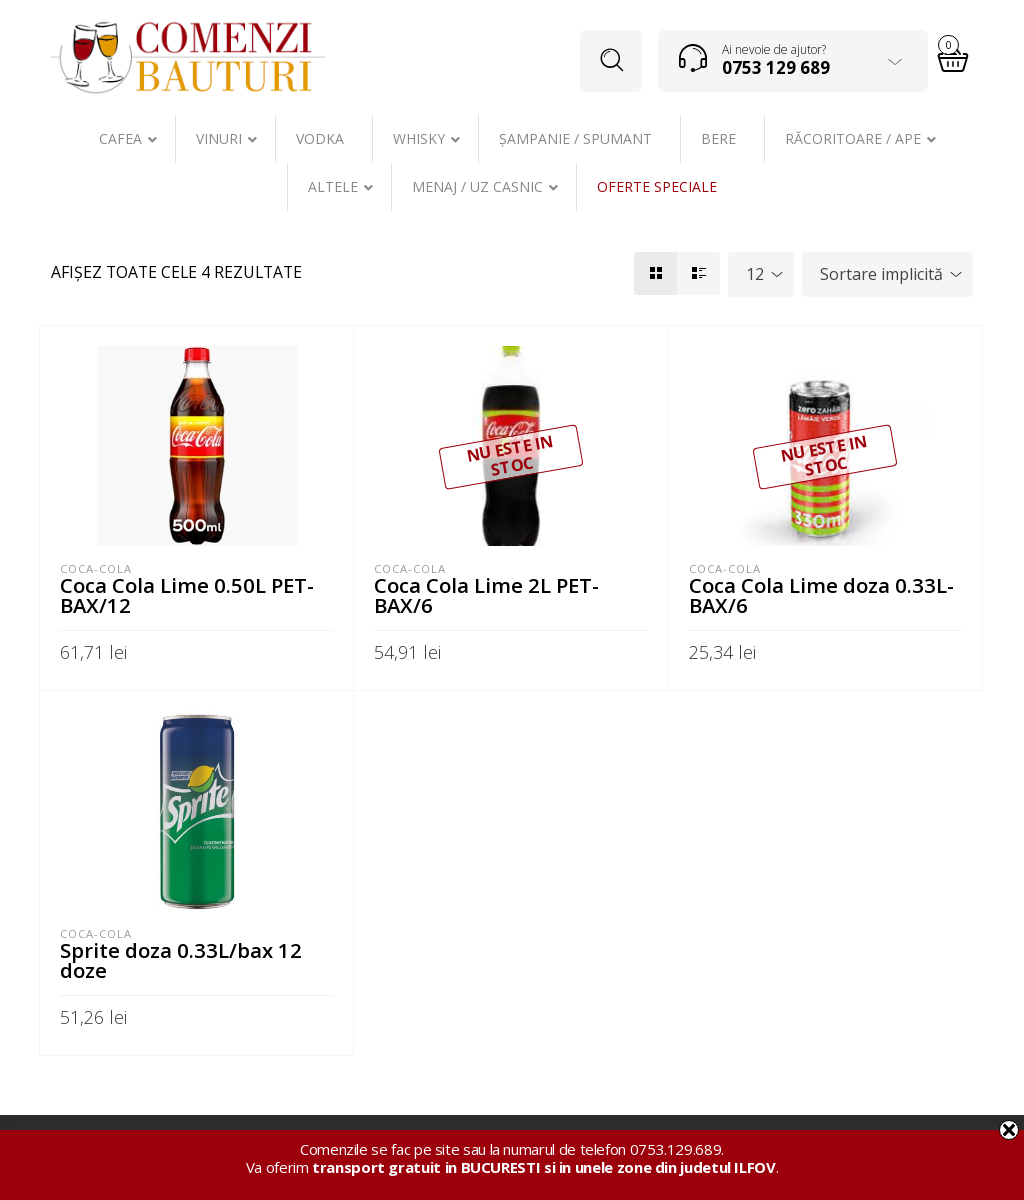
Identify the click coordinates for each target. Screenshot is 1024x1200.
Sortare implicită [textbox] (881, 274)
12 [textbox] (755, 274)
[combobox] (761, 274)
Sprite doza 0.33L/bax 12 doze (181, 960)
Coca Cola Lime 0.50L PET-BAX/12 (187, 595)
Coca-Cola (96, 568)
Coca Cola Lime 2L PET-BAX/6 (486, 595)
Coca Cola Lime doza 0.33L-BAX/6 (821, 595)
